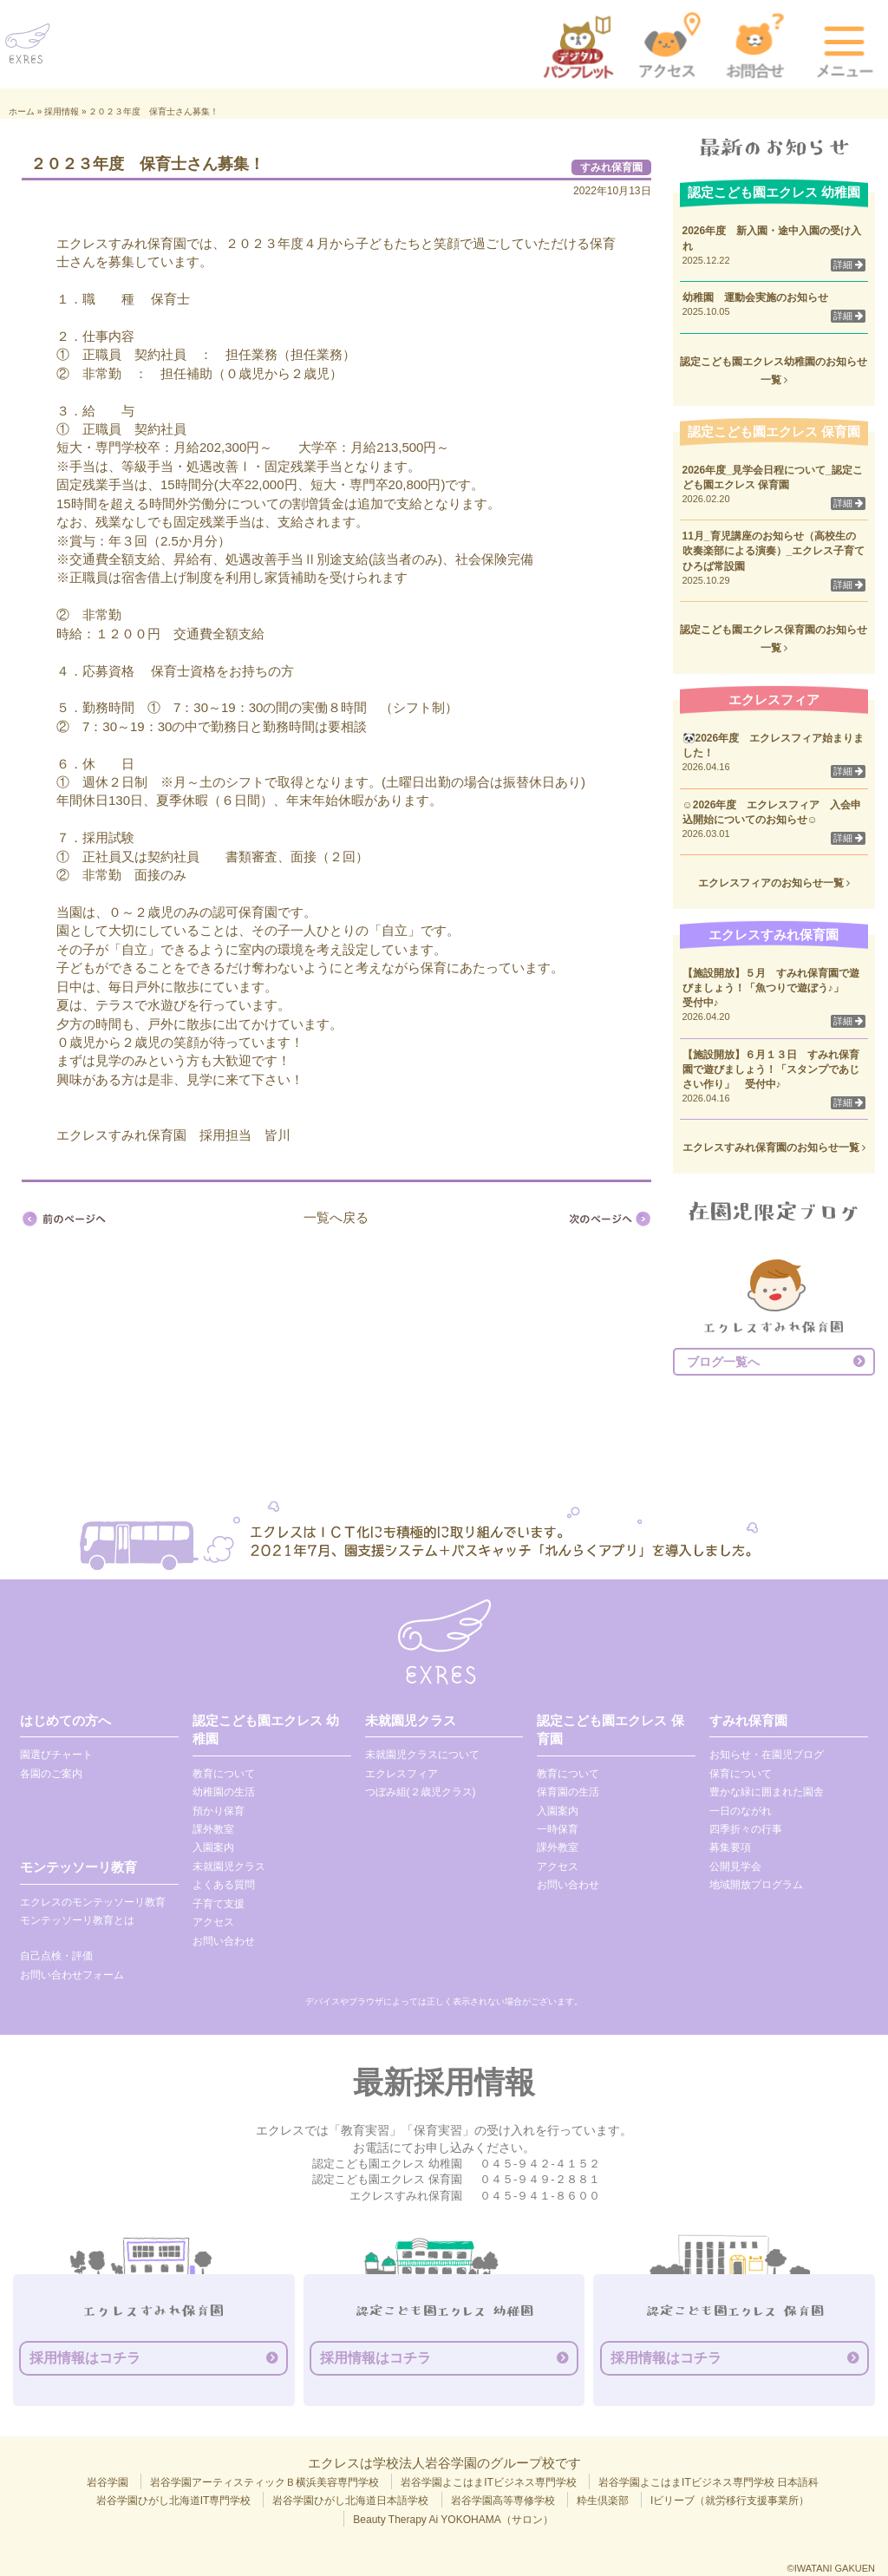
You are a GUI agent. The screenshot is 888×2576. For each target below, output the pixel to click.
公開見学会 (735, 1866)
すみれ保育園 (611, 167)
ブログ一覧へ (723, 1362)
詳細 (848, 264)
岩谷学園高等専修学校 (503, 2500)
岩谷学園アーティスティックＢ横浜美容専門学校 (264, 2482)
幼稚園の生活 (224, 1792)
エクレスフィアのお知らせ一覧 (774, 883)
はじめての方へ (65, 1720)
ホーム (22, 111)
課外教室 (213, 1829)
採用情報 (61, 111)
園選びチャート (56, 1755)
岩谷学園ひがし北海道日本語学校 (350, 2500)
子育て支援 (219, 1904)
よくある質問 (224, 1885)
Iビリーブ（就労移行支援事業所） (729, 2500)
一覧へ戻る (336, 1217)
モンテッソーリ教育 (78, 1867)
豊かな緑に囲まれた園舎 (766, 1792)
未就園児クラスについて (422, 1755)
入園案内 (213, 1847)
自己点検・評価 (56, 1956)
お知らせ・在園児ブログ (766, 1755)
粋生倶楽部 (603, 2500)
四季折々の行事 (745, 1829)
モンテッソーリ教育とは (77, 1920)
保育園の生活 (568, 1792)
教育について (224, 1774)
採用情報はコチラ (84, 2357)
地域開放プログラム (756, 1885)
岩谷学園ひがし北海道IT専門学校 (173, 2500)
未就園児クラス (229, 1866)
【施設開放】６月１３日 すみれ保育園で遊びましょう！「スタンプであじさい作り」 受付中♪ (770, 1069)
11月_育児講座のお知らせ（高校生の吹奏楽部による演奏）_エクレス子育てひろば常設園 (773, 551)
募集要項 (730, 1847)
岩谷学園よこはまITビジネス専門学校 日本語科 (708, 2482)
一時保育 (557, 1829)
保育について (740, 1774)
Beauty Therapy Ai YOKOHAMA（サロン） (452, 2520)
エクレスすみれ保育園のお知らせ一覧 (773, 1147)
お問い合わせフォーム (72, 1975)
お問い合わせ (224, 1941)
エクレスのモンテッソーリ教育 (93, 1902)
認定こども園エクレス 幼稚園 (266, 1729)
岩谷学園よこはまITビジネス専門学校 (489, 2482)
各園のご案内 (51, 1774)
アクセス (213, 1922)
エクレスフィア (401, 1774)
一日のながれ (740, 1811)
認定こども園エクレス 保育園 (610, 1729)
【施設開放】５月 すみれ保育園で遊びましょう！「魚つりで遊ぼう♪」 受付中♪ (778, 988)
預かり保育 (219, 1811)
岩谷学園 (107, 2482)
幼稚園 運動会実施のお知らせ (755, 297)
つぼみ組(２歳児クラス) (420, 1792)
